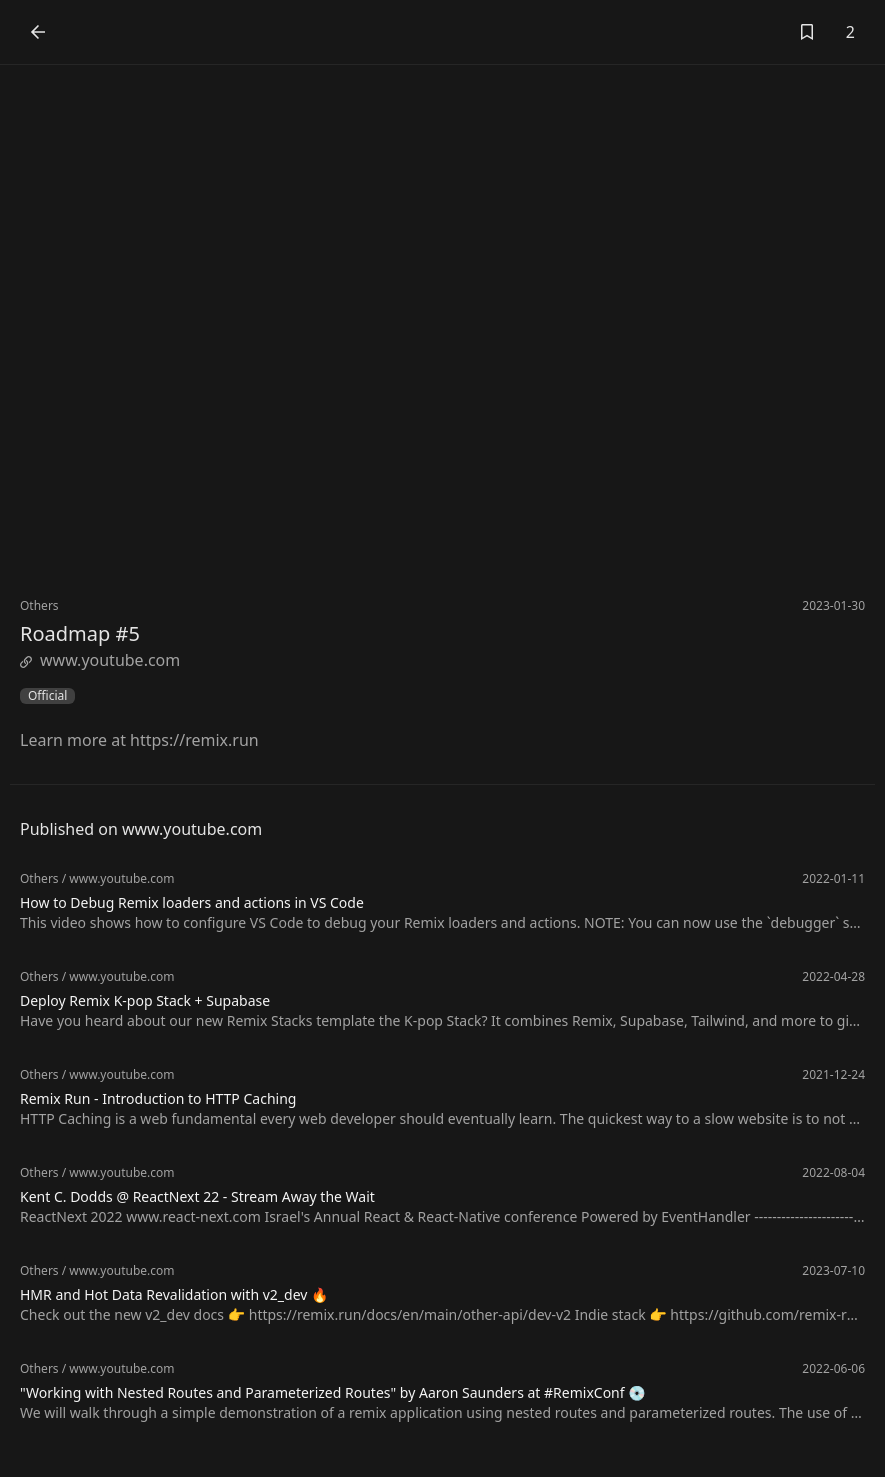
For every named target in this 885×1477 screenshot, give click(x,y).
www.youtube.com (100, 660)
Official (47, 696)
